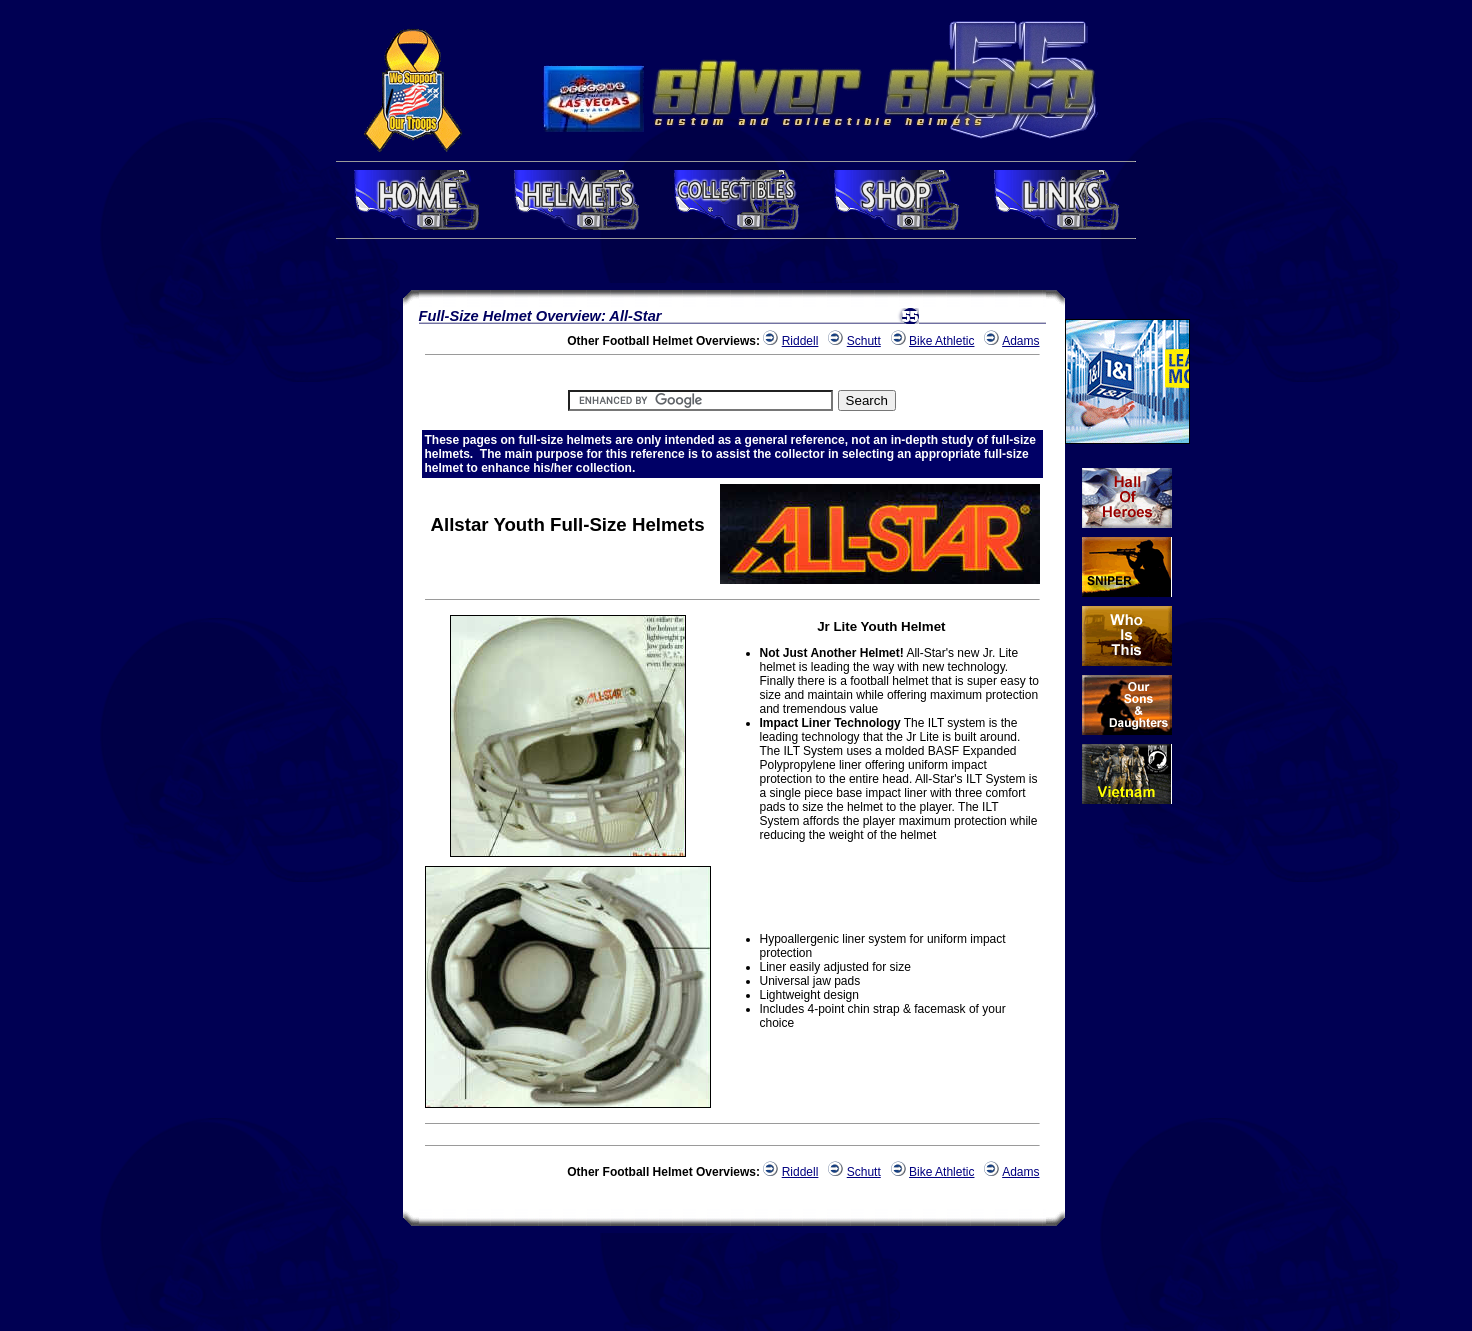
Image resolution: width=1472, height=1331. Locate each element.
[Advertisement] (343, 583)
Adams (1020, 341)
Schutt (864, 341)
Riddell (800, 341)
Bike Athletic (941, 341)
